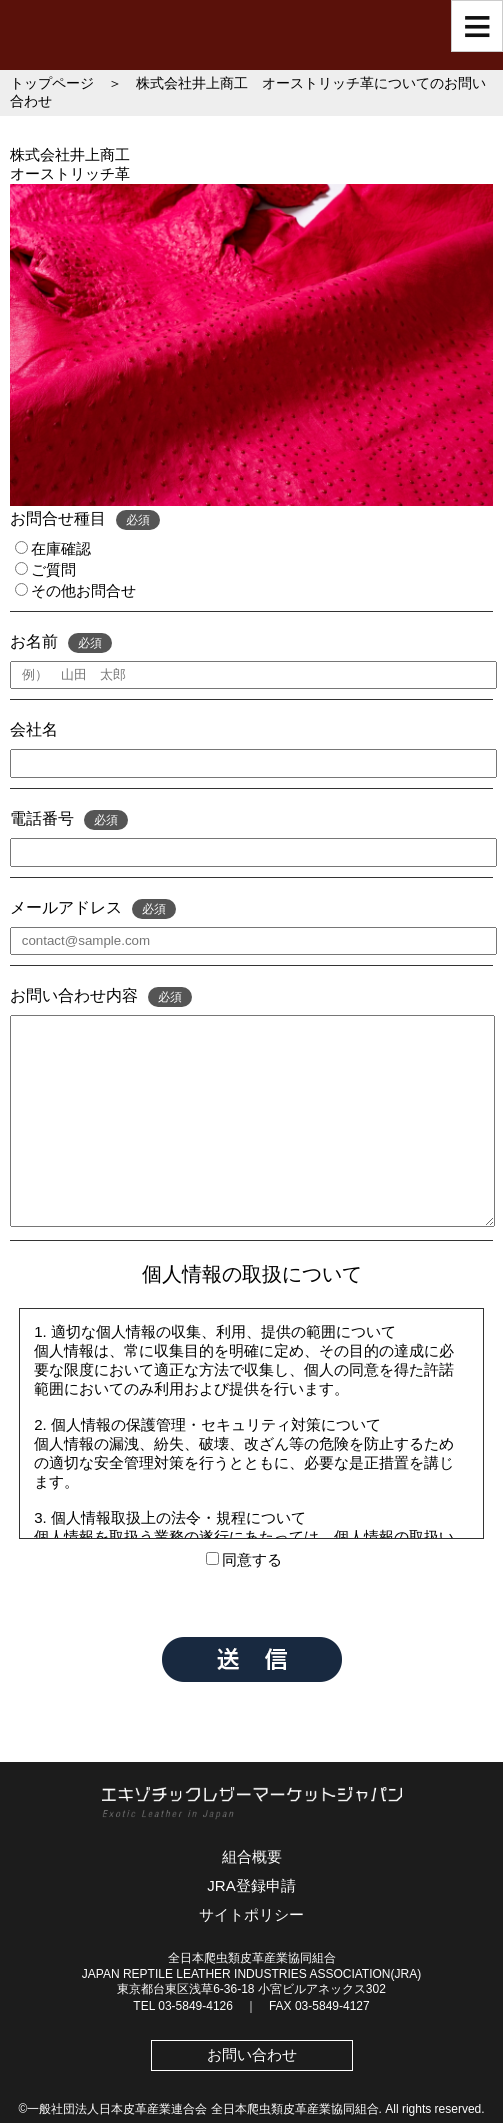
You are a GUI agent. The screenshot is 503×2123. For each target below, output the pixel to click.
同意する (244, 1559)
